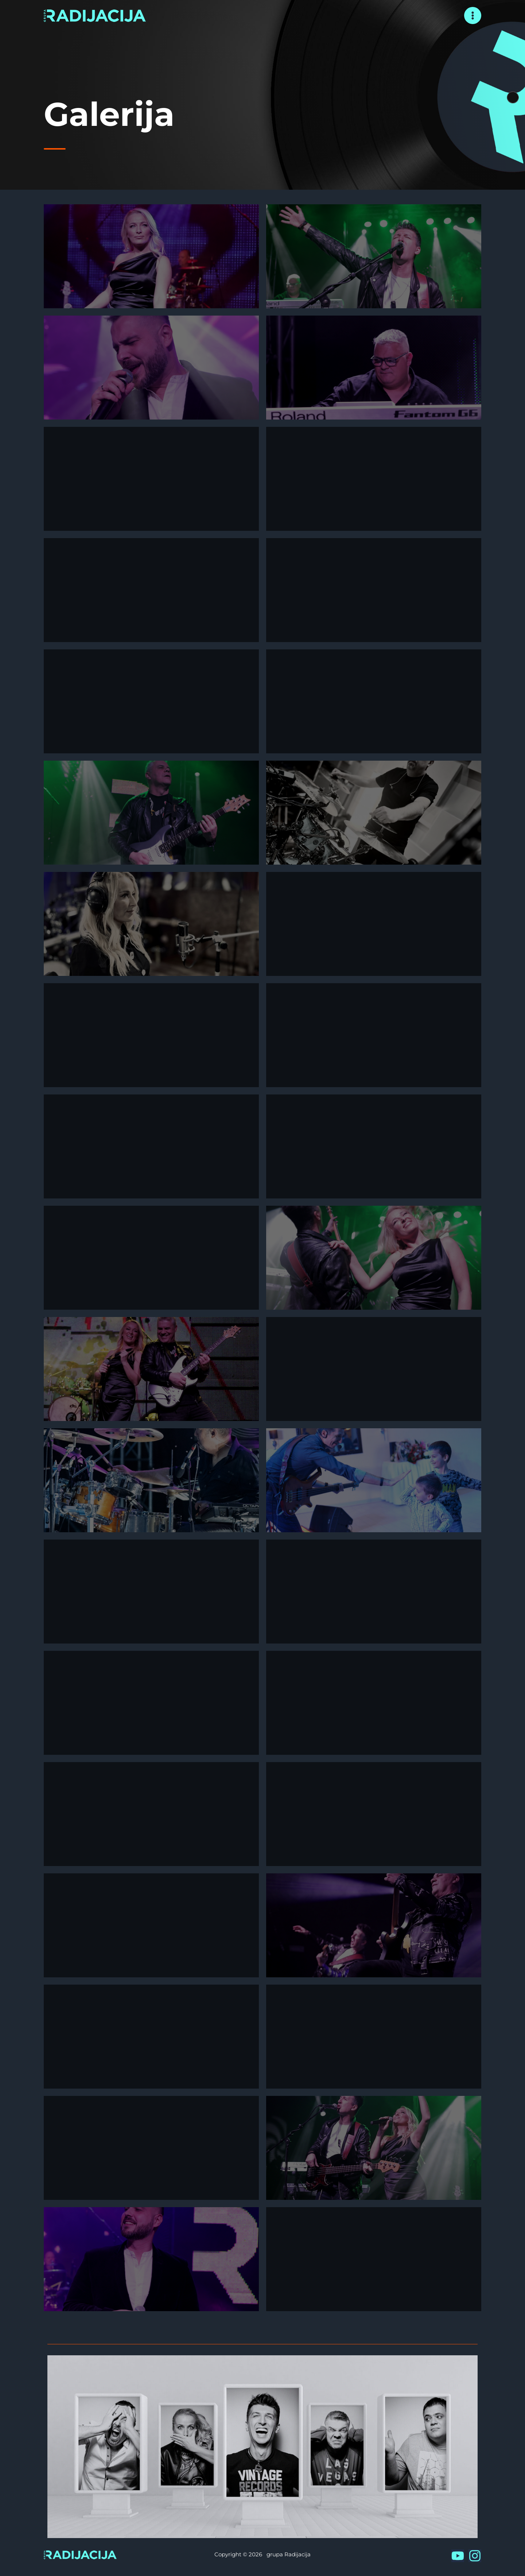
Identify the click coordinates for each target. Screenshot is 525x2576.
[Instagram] (474, 2555)
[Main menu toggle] (473, 15)
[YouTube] (457, 2555)
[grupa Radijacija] (95, 14)
